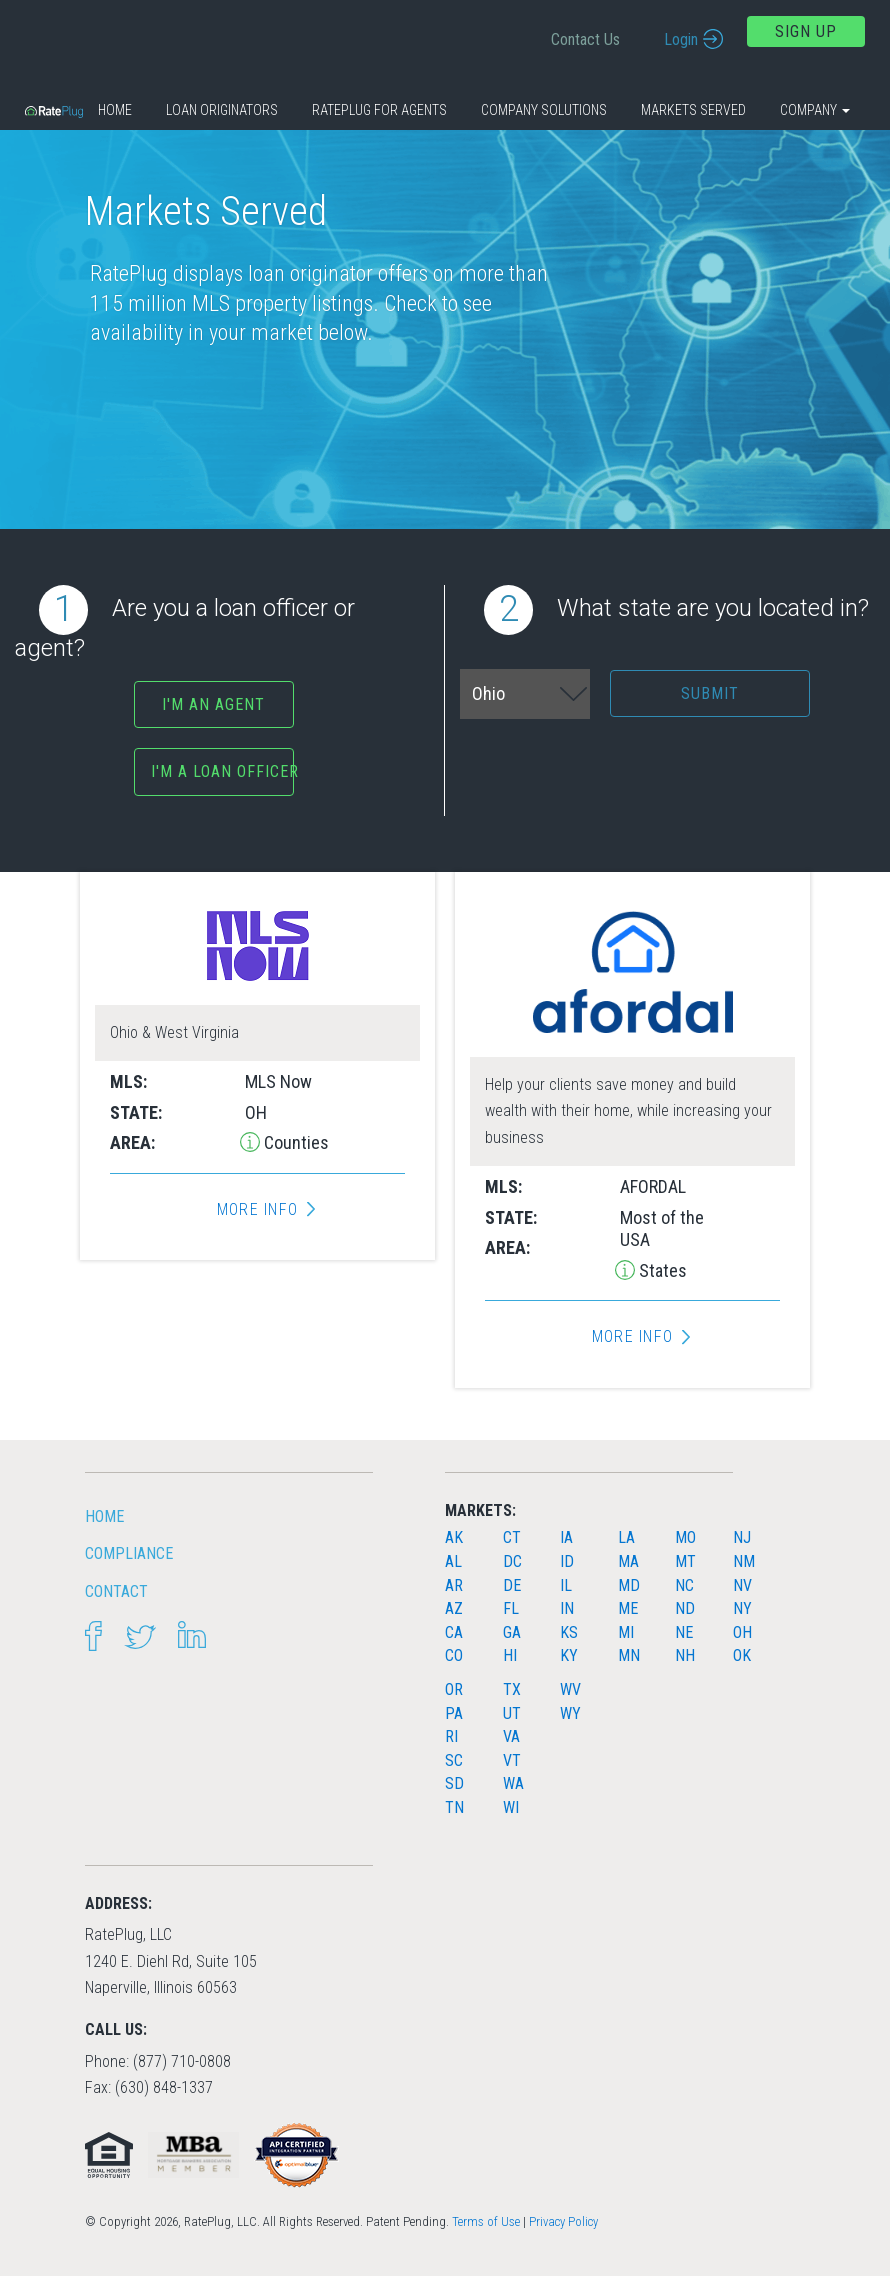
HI (510, 1655)
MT (685, 1561)
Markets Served (693, 110)
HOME (104, 1516)
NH (685, 1655)
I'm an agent (213, 704)
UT (512, 1713)
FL (511, 1608)
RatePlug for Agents (379, 110)
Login (681, 39)
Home (115, 110)
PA (454, 1713)
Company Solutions (544, 110)
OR (454, 1689)
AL (453, 1561)
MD (629, 1585)
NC (684, 1585)
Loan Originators (222, 110)
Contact (116, 1591)
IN (567, 1608)
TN (454, 1807)
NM (744, 1561)
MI (626, 1632)
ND (685, 1608)
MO (685, 1537)
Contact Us (585, 39)
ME (628, 1608)
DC (512, 1561)
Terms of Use (486, 2221)
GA (512, 1632)
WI (511, 1807)
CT (512, 1537)
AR (454, 1585)
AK (454, 1537)
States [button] (661, 1270)
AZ (454, 1608)
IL (566, 1585)
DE (512, 1585)
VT (512, 1760)
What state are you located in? (676, 610)
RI (451, 1736)
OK (742, 1655)
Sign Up (806, 31)
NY (742, 1608)
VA (511, 1736)
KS (569, 1632)
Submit (710, 693)
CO (454, 1655)
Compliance (129, 1553)
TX (512, 1689)
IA (566, 1537)
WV (570, 1689)
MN (629, 1655)
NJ (742, 1537)
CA (454, 1632)
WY (570, 1713)
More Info (257, 1210)
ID (567, 1561)
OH (742, 1632)
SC (454, 1760)
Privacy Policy (563, 2221)
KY (569, 1655)
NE (684, 1632)
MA (628, 1561)
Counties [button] (294, 1142)
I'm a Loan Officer (222, 771)
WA (513, 1783)
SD (454, 1783)
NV (742, 1585)
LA (626, 1537)
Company (815, 110)
